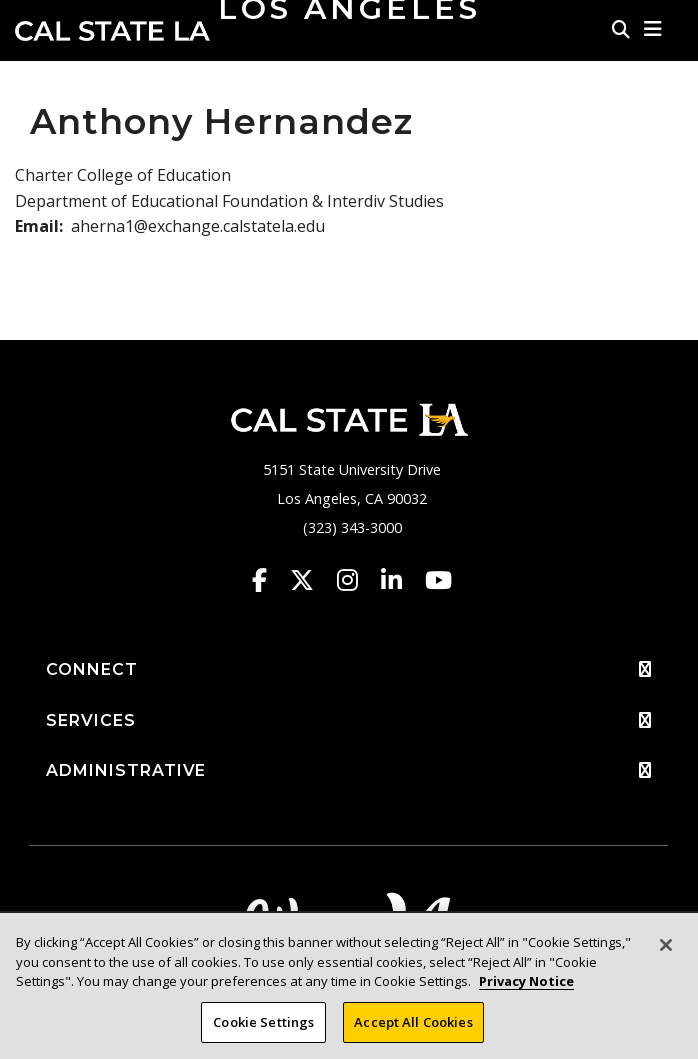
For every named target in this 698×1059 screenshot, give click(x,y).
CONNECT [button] (349, 670)
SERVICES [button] (349, 721)
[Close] (666, 954)
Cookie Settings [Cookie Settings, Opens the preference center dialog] (263, 1031)
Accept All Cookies (413, 1031)
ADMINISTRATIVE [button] (349, 771)
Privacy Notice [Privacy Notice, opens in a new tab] (526, 990)
